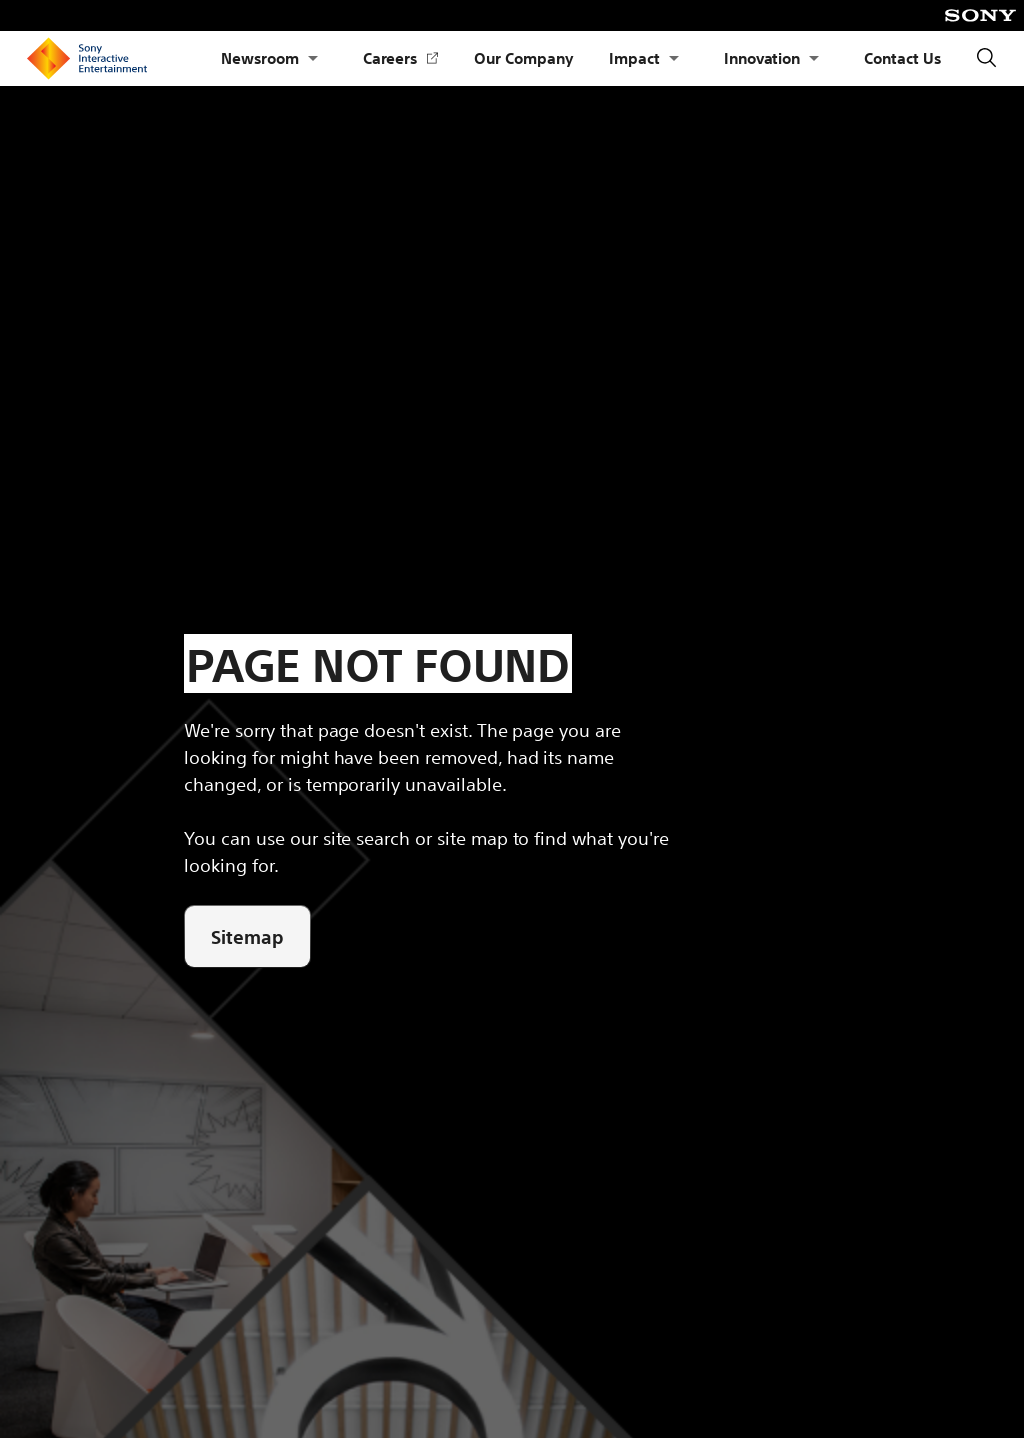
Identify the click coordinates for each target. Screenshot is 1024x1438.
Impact (634, 57)
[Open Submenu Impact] (674, 58)
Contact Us (902, 57)
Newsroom (260, 57)
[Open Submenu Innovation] (814, 58)
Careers (401, 58)
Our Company (523, 57)
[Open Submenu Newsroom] (313, 58)
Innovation (762, 57)
